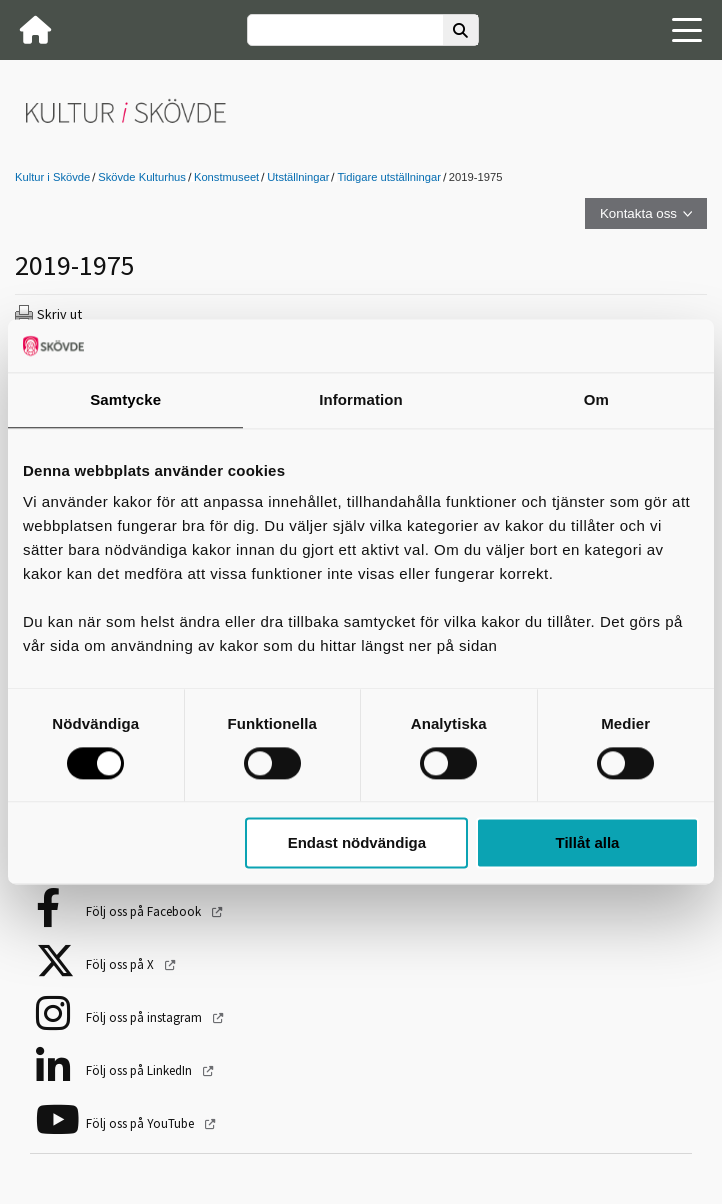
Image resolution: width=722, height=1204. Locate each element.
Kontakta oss (638, 213)
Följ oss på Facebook (145, 911)
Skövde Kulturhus (142, 177)
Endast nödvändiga (357, 843)
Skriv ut (59, 314)
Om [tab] (596, 399)
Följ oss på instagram (145, 1017)
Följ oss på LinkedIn (140, 1070)
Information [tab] (361, 399)
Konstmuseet (226, 177)
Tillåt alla (588, 843)
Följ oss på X (121, 964)
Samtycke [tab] (125, 399)
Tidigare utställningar (388, 177)
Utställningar (298, 177)
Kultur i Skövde (52, 177)
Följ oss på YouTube (141, 1123)
